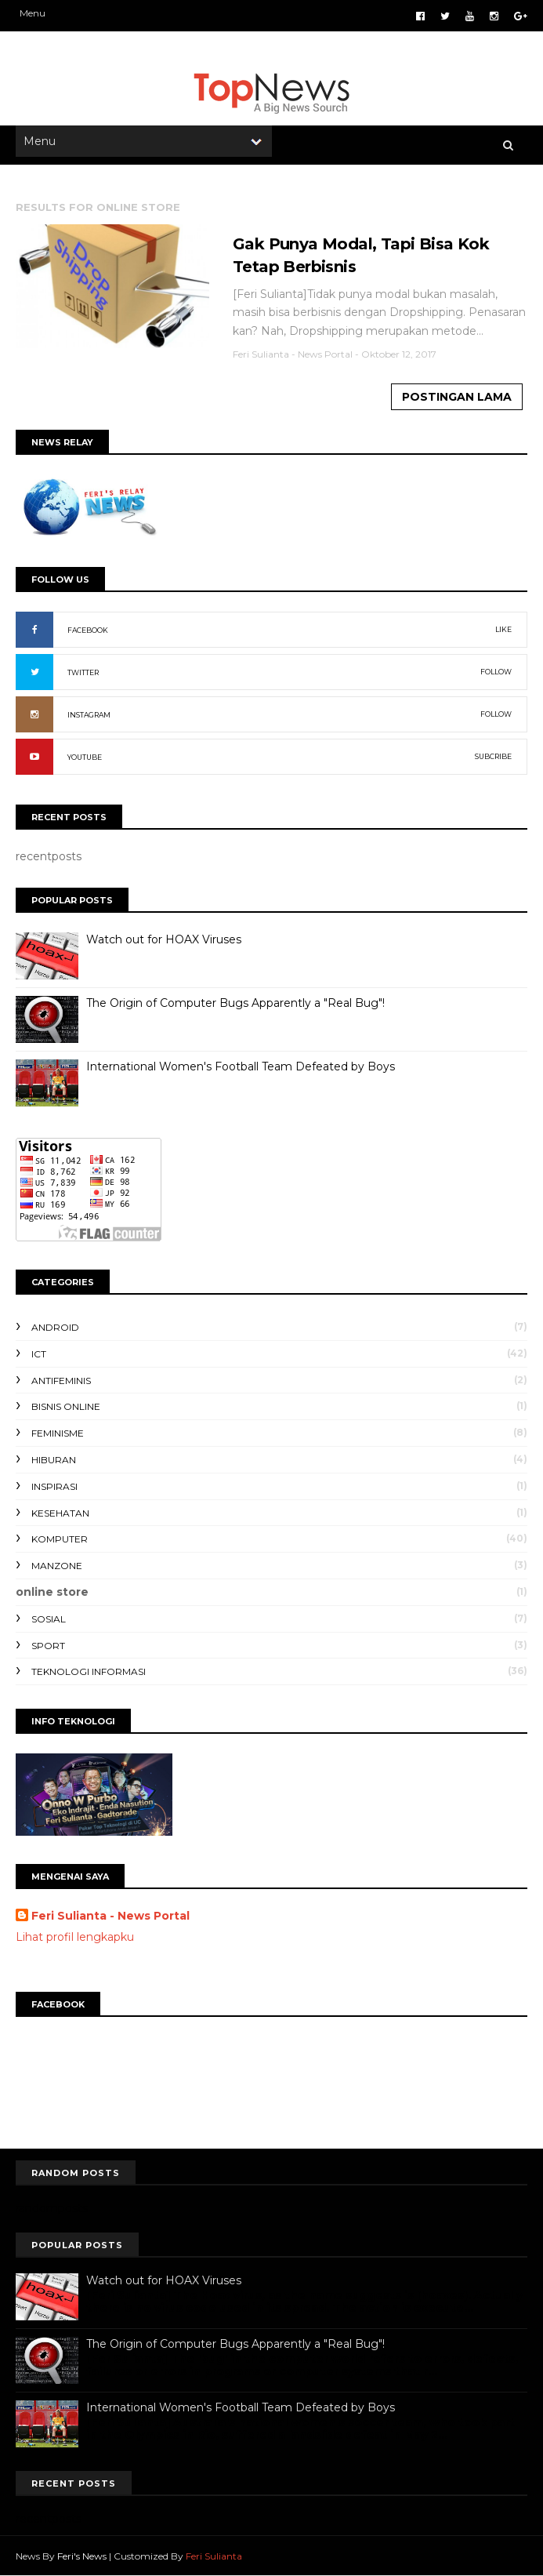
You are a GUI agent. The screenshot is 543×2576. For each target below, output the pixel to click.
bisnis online (65, 1406)
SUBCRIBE (493, 756)
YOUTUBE (84, 757)
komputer (59, 1539)
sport (48, 1645)
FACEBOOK (87, 630)
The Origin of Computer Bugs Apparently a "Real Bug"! (235, 1003)
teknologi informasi (88, 1671)
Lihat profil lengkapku (75, 1937)
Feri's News (82, 2556)
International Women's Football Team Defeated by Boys (240, 1066)
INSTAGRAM (88, 714)
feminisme (57, 1433)
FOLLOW (496, 671)
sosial (48, 1619)
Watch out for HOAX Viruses (163, 939)
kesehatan (60, 1513)
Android (55, 1327)
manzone (56, 1565)
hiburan (53, 1460)
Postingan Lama (457, 397)
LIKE (503, 629)
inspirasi (54, 1486)
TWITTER (83, 672)
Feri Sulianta (214, 2556)
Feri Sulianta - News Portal (110, 1916)
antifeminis (61, 1380)
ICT (38, 1354)
